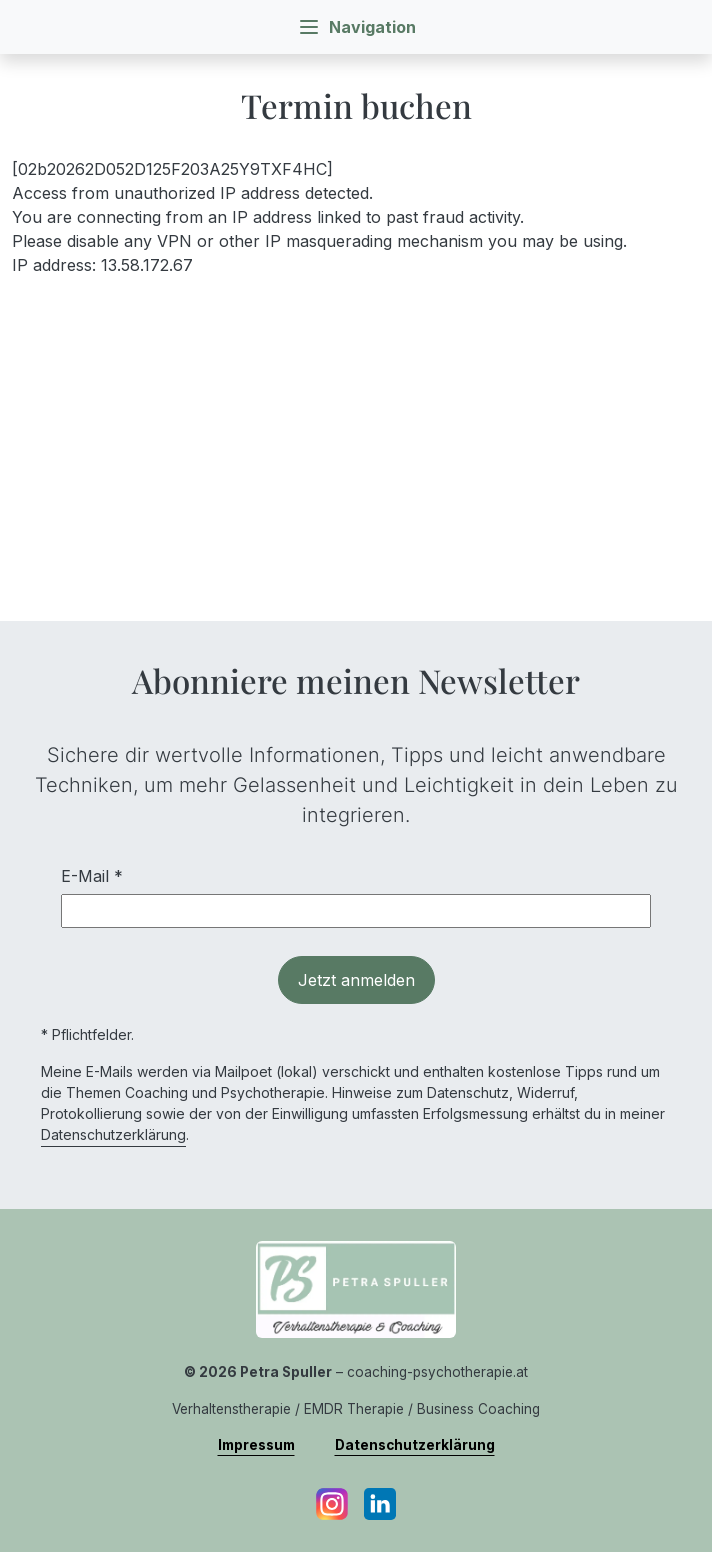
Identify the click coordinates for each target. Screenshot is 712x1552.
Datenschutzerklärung (113, 1134)
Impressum (256, 1445)
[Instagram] (332, 1504)
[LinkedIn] (380, 1504)
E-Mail (92, 876)
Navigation (356, 27)
